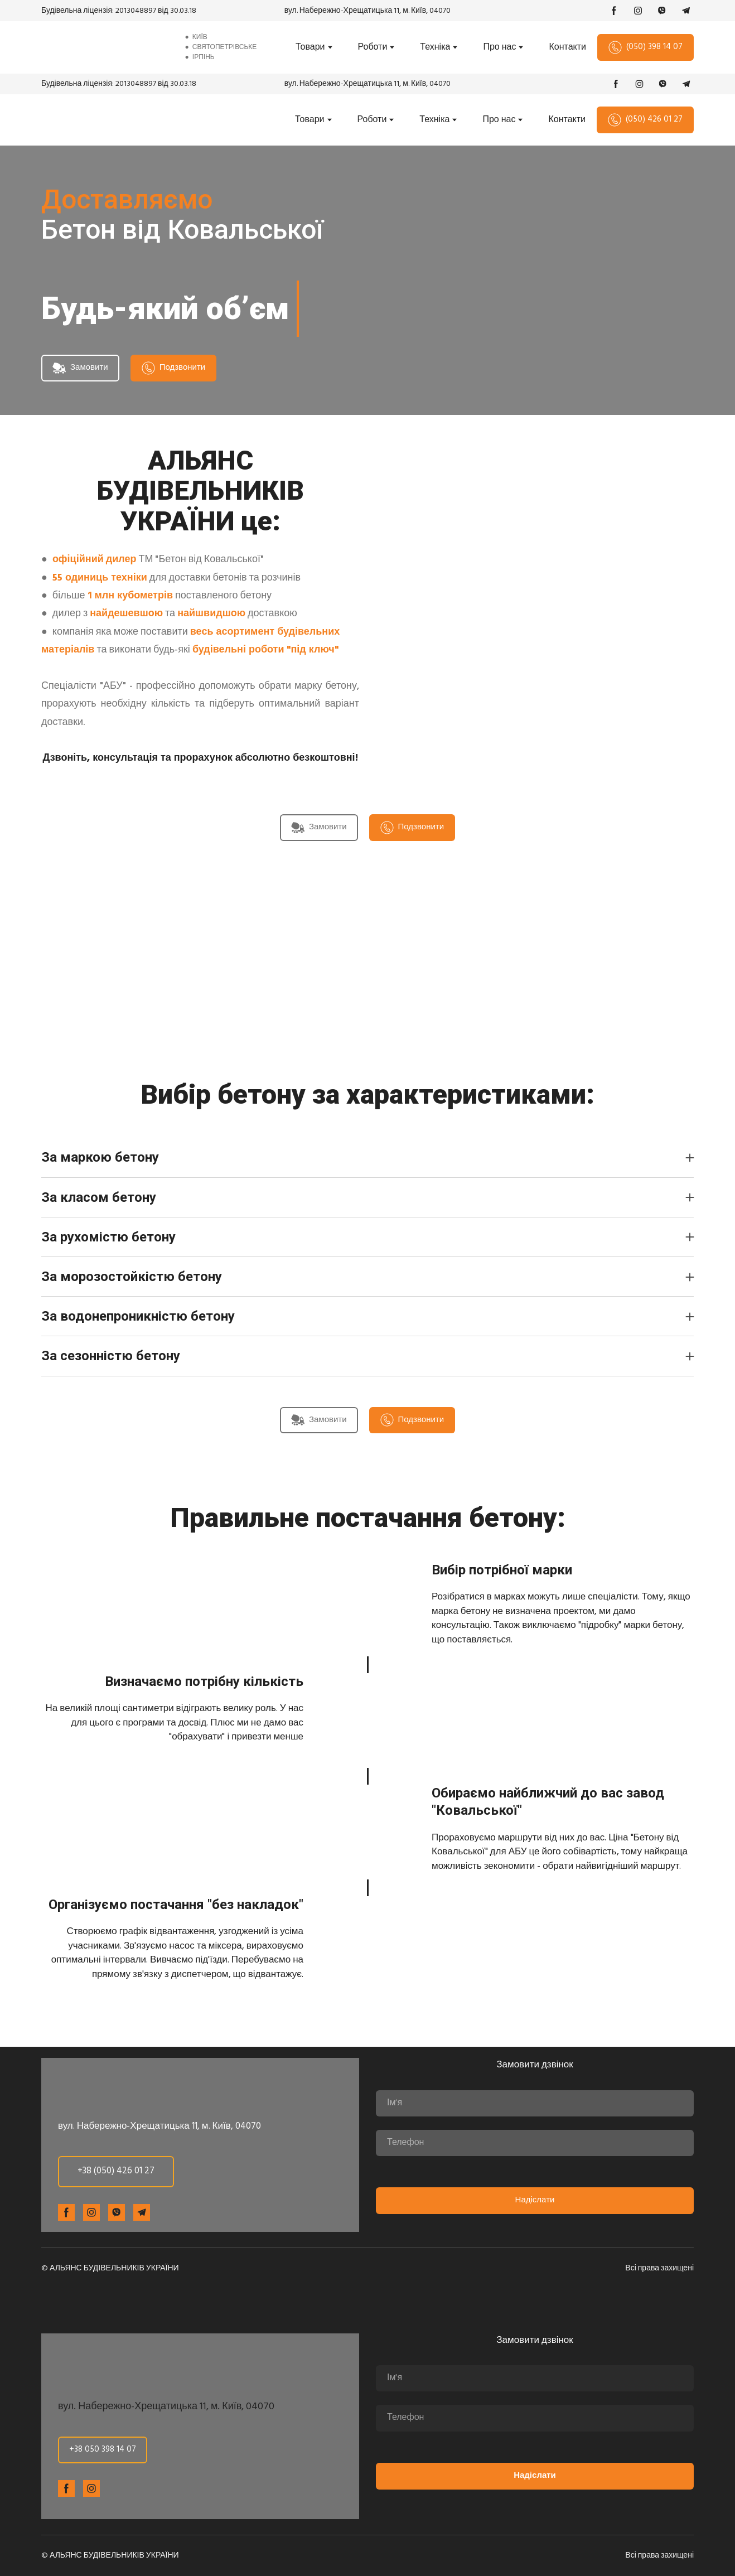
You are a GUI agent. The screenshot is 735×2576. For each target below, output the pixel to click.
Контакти (567, 47)
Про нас (499, 47)
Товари (310, 47)
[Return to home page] (103, 47)
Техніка (435, 47)
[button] (614, 10)
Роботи (373, 47)
